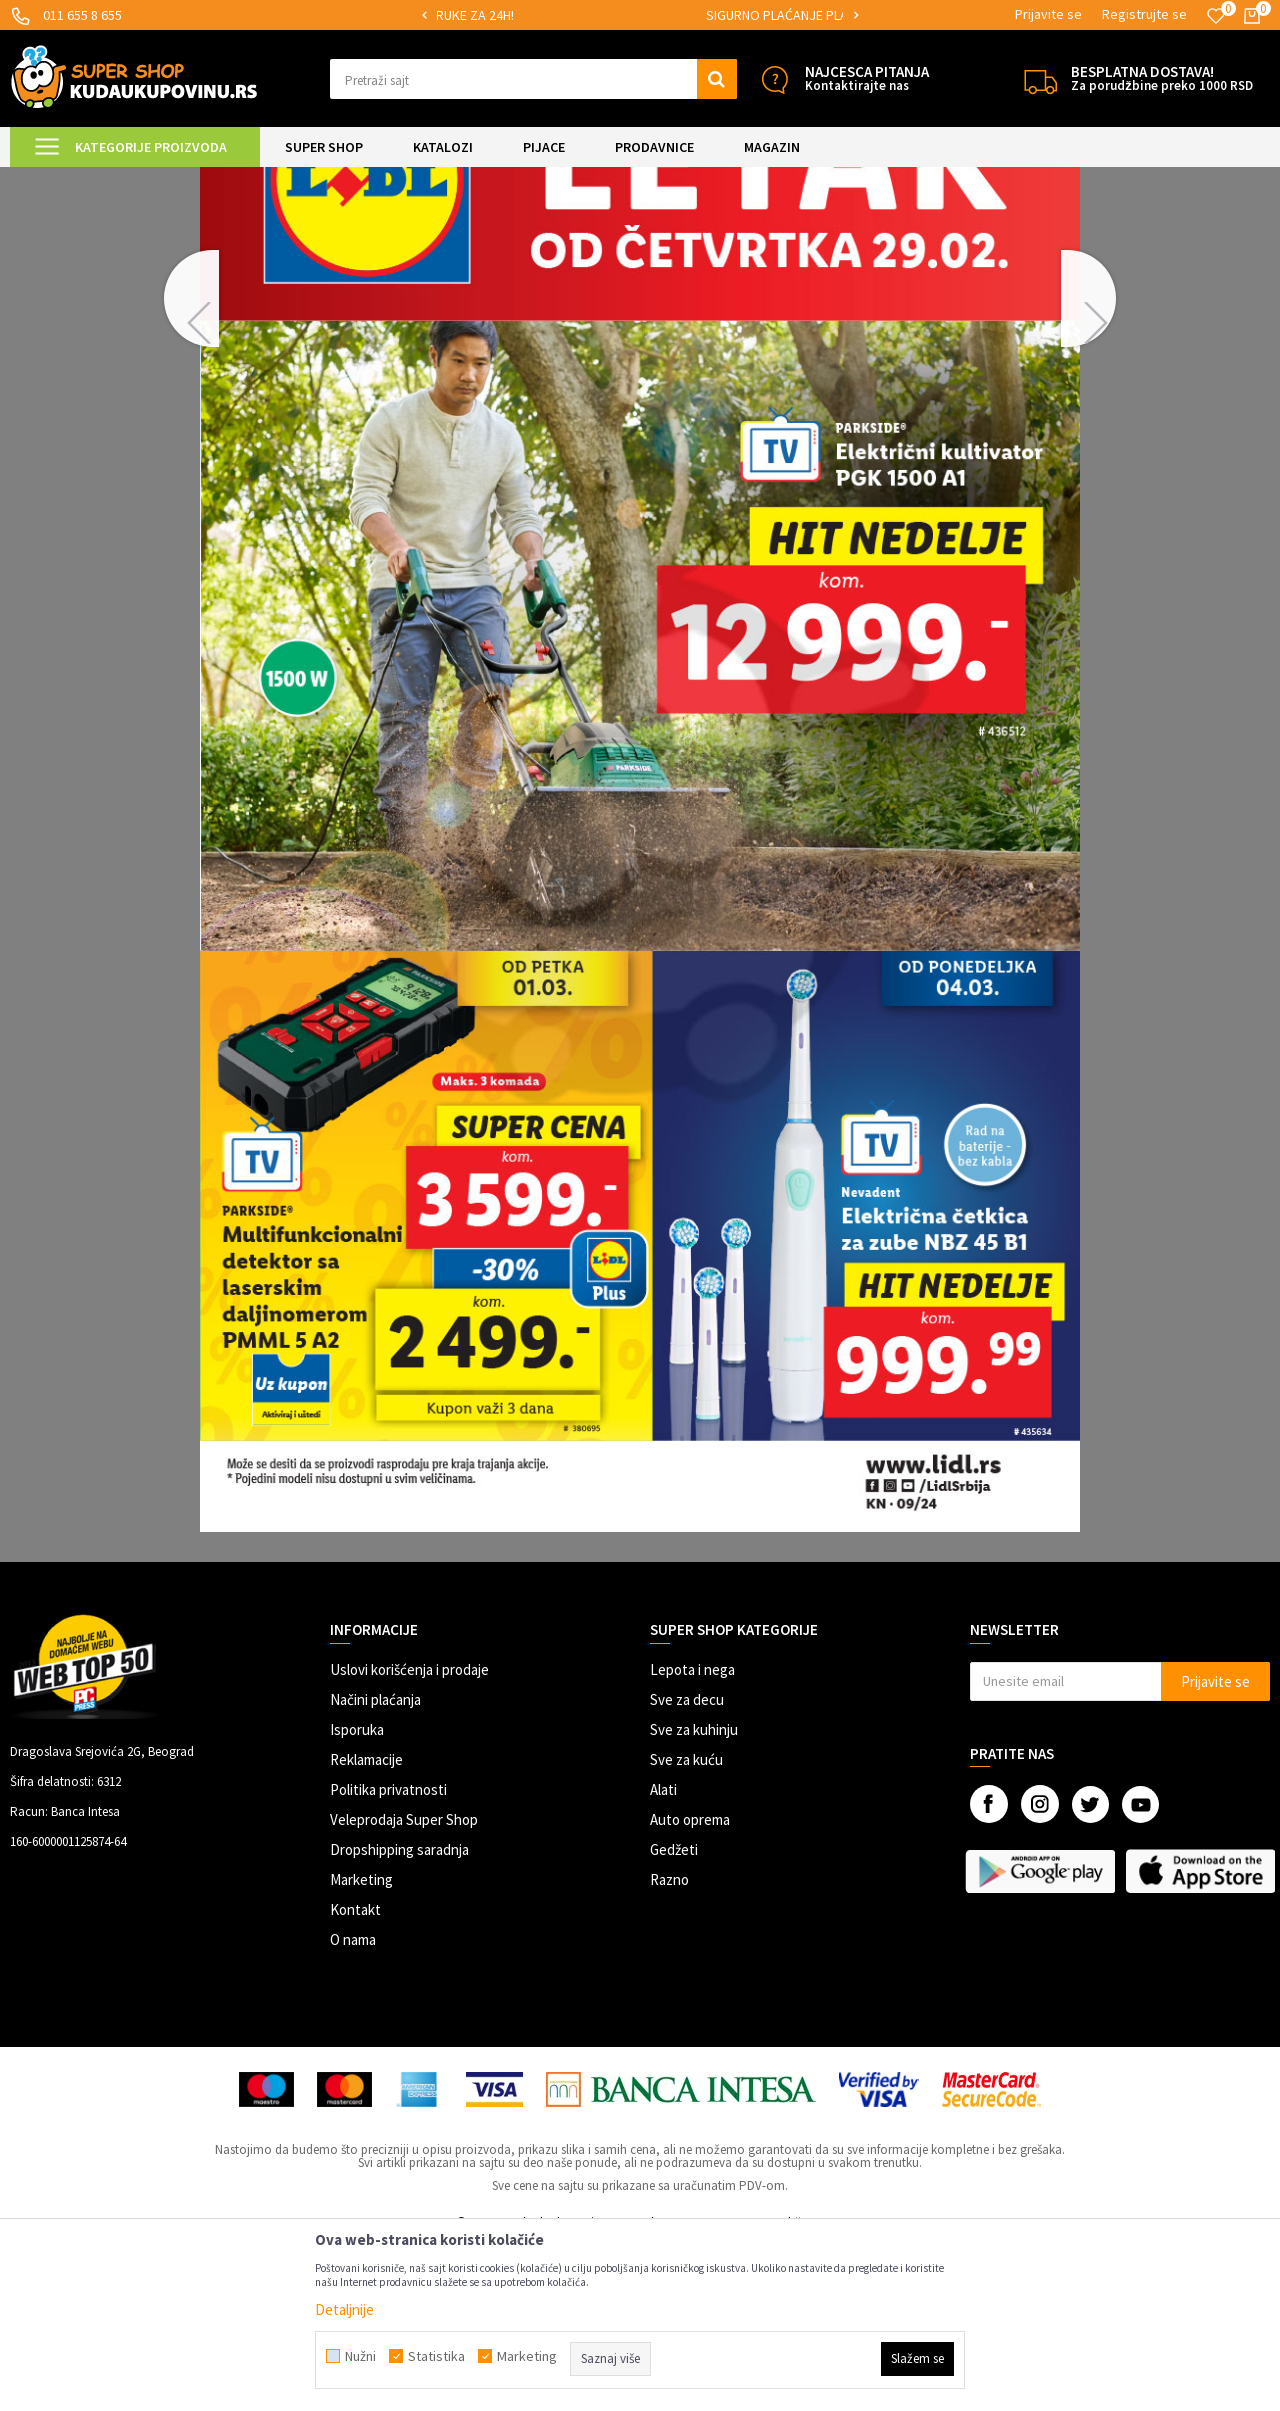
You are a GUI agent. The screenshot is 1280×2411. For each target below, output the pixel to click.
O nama (353, 2106)
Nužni (360, 2356)
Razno (669, 2046)
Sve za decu (687, 1866)
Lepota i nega (692, 1836)
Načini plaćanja (375, 1866)
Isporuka (357, 1896)
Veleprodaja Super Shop (404, 1986)
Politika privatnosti (388, 1956)
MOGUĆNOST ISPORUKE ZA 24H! (600, 15)
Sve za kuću (686, 1926)
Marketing (361, 2046)
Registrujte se (1144, 14)
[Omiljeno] (1216, 16)
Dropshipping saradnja (399, 2016)
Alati (663, 1956)
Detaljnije (344, 2309)
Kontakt (355, 2076)
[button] (533, 79)
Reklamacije (366, 1926)
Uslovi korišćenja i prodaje (409, 1836)
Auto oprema (690, 1986)
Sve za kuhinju (694, 1896)
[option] (601, 15)
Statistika (436, 2356)
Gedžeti (674, 2016)
